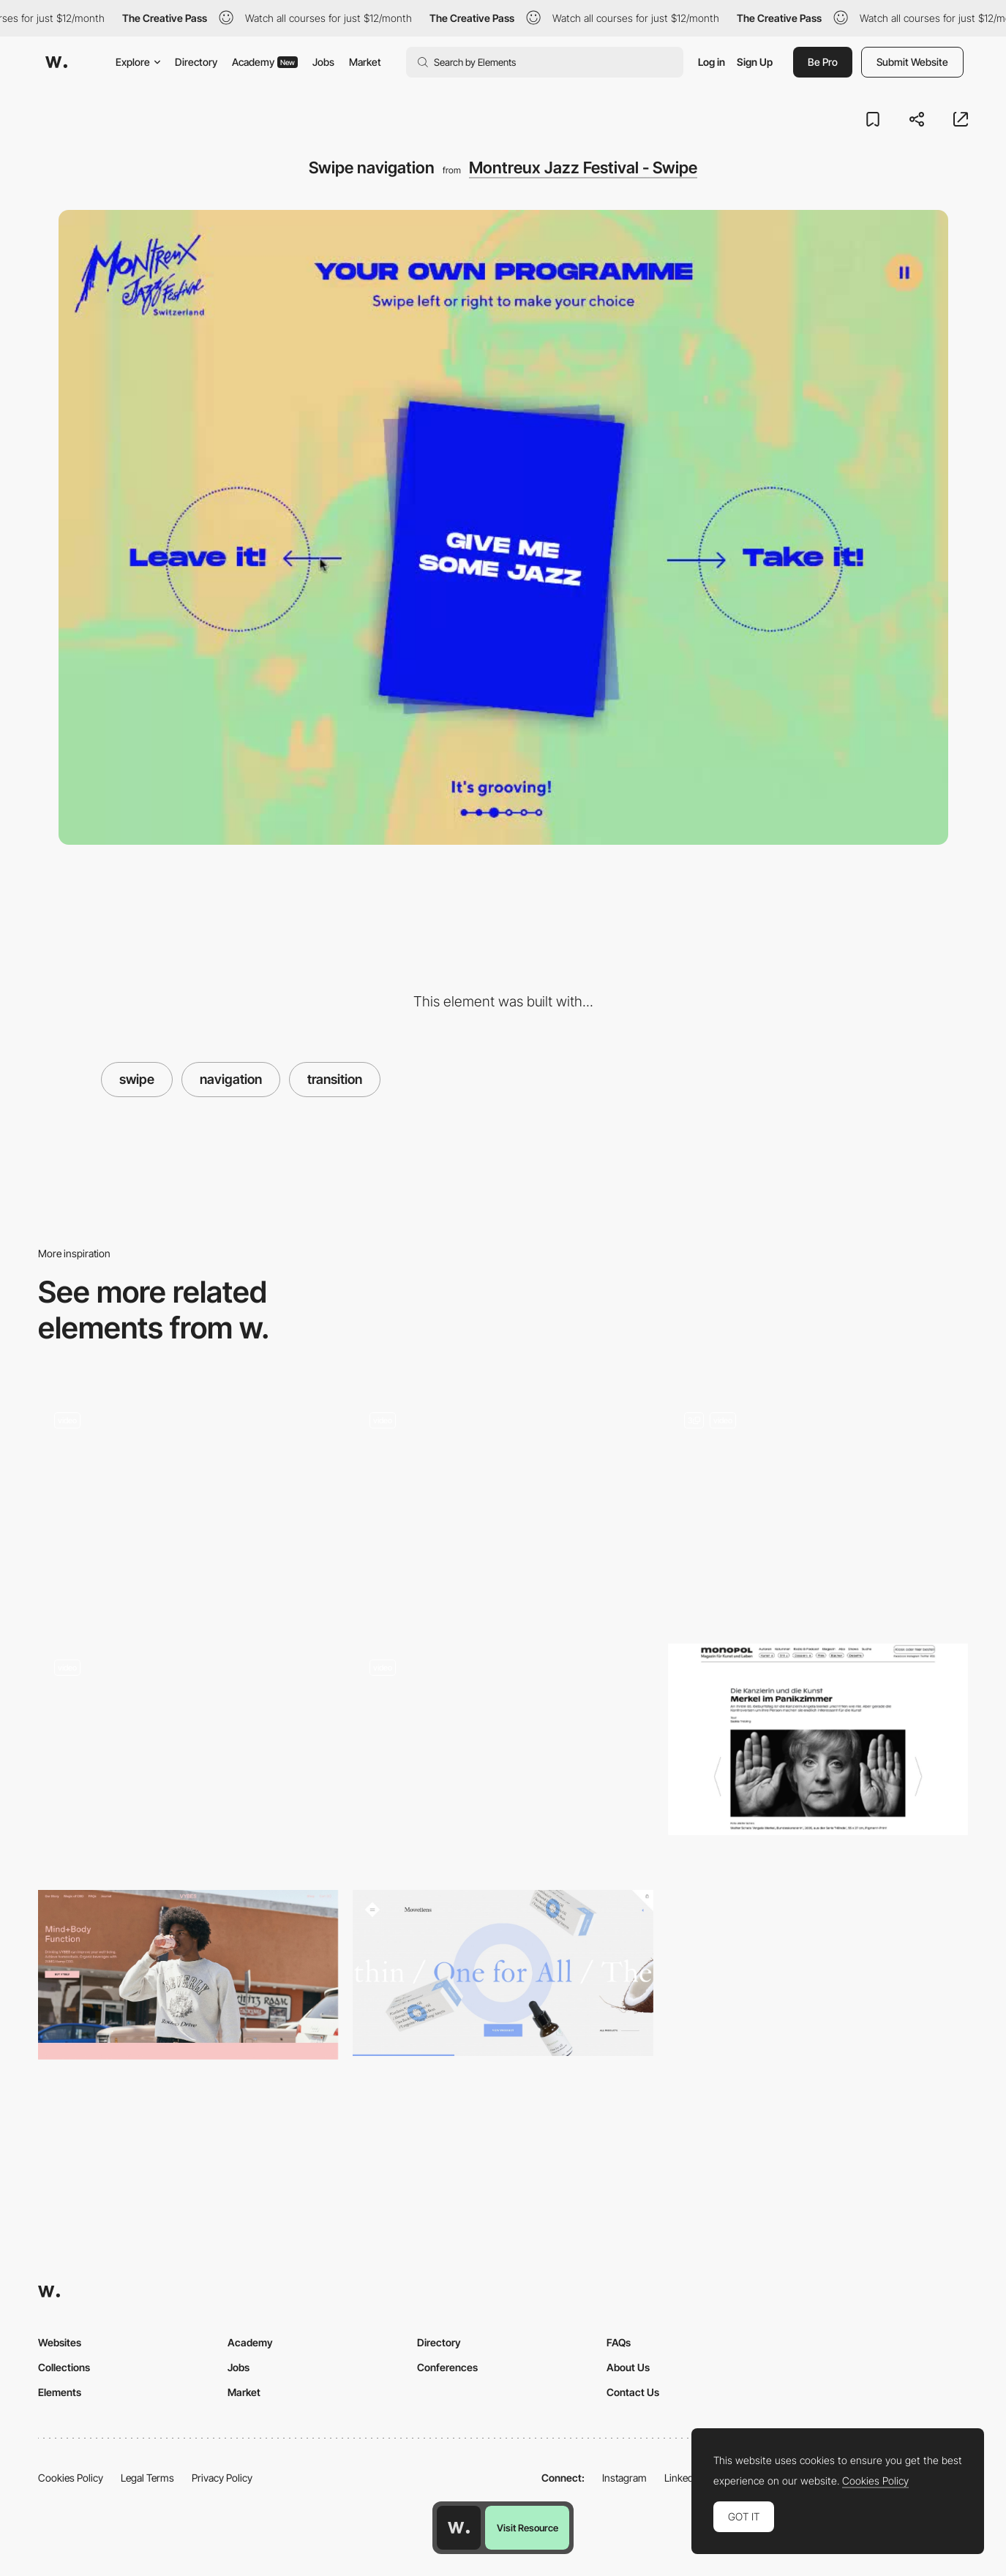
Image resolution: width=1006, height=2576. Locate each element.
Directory (196, 62)
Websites (59, 2342)
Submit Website (912, 62)
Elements (59, 2392)
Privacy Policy (222, 2477)
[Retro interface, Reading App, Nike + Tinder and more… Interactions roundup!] (503, 1756)
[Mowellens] (503, 1973)
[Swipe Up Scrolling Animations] (818, 1497)
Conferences (447, 2367)
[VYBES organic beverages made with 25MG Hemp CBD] (188, 1975)
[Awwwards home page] (459, 2528)
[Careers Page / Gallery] (503, 1509)
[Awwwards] (56, 62)
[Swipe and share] (188, 1503)
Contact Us (633, 2392)
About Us (628, 2367)
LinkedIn (683, 2477)
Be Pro (823, 62)
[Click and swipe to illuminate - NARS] (188, 1750)
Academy (265, 62)
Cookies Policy (70, 2477)
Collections (64, 2367)
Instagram (624, 2477)
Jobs (323, 62)
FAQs (619, 2342)
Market (365, 62)
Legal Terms (147, 2477)
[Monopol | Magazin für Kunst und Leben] (818, 1739)
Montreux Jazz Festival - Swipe (583, 167)
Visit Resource (527, 2528)
